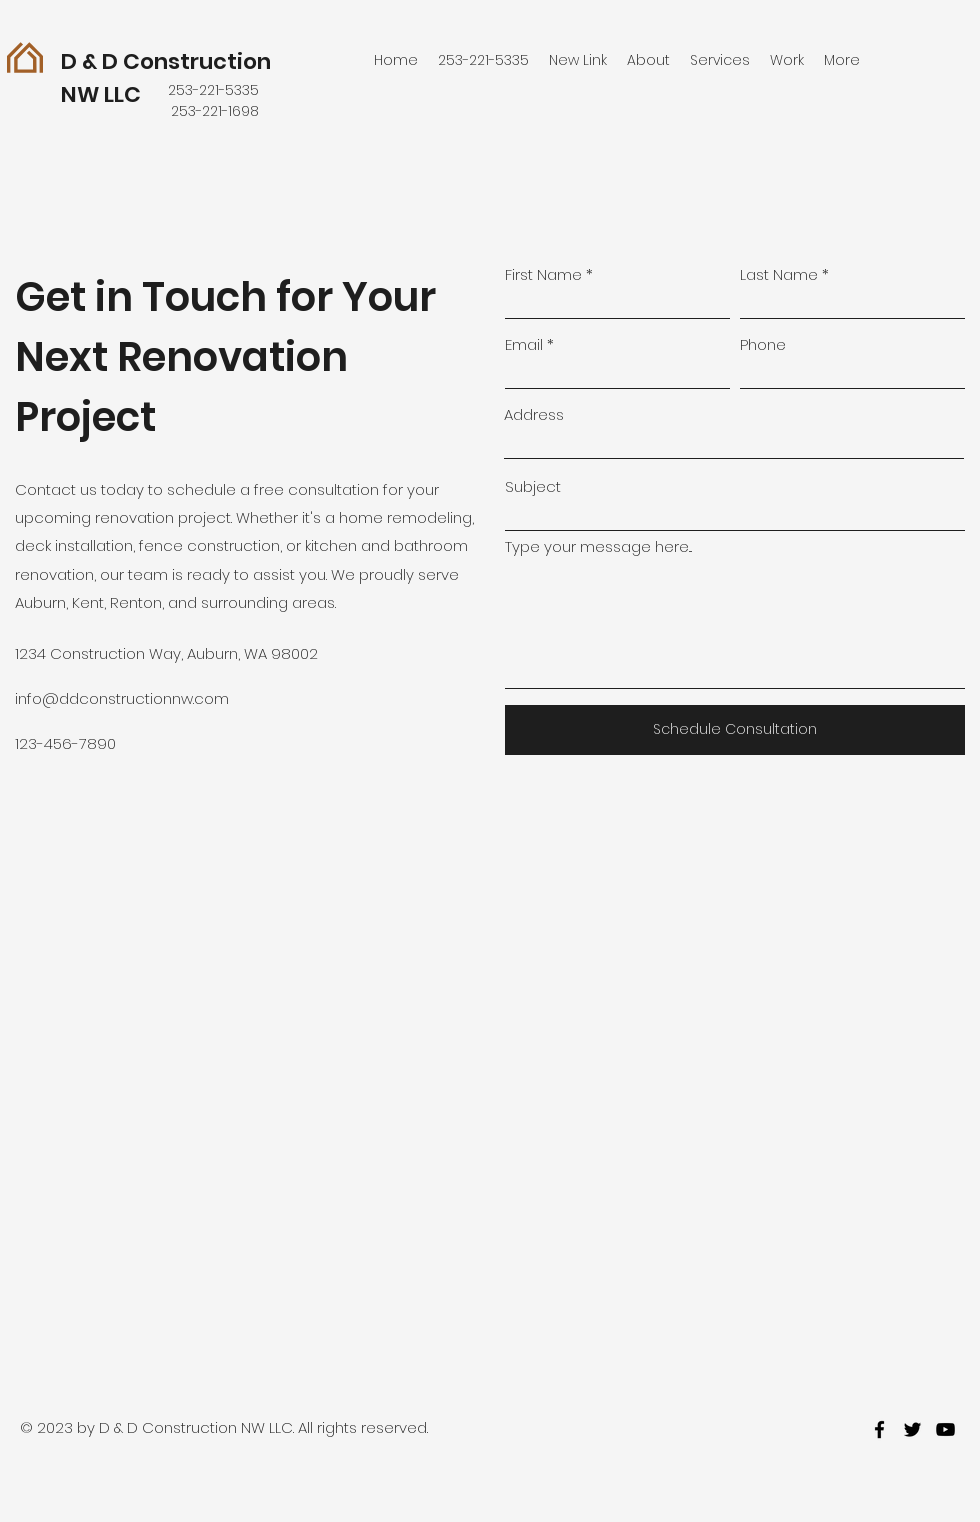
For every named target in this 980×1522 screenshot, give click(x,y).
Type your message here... (598, 546)
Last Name (779, 274)
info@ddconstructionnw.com (122, 698)
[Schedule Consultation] (735, 730)
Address (534, 414)
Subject (533, 486)
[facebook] (879, 1429)
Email (524, 344)
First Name (543, 274)
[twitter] (912, 1429)
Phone (763, 344)
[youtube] (945, 1429)
